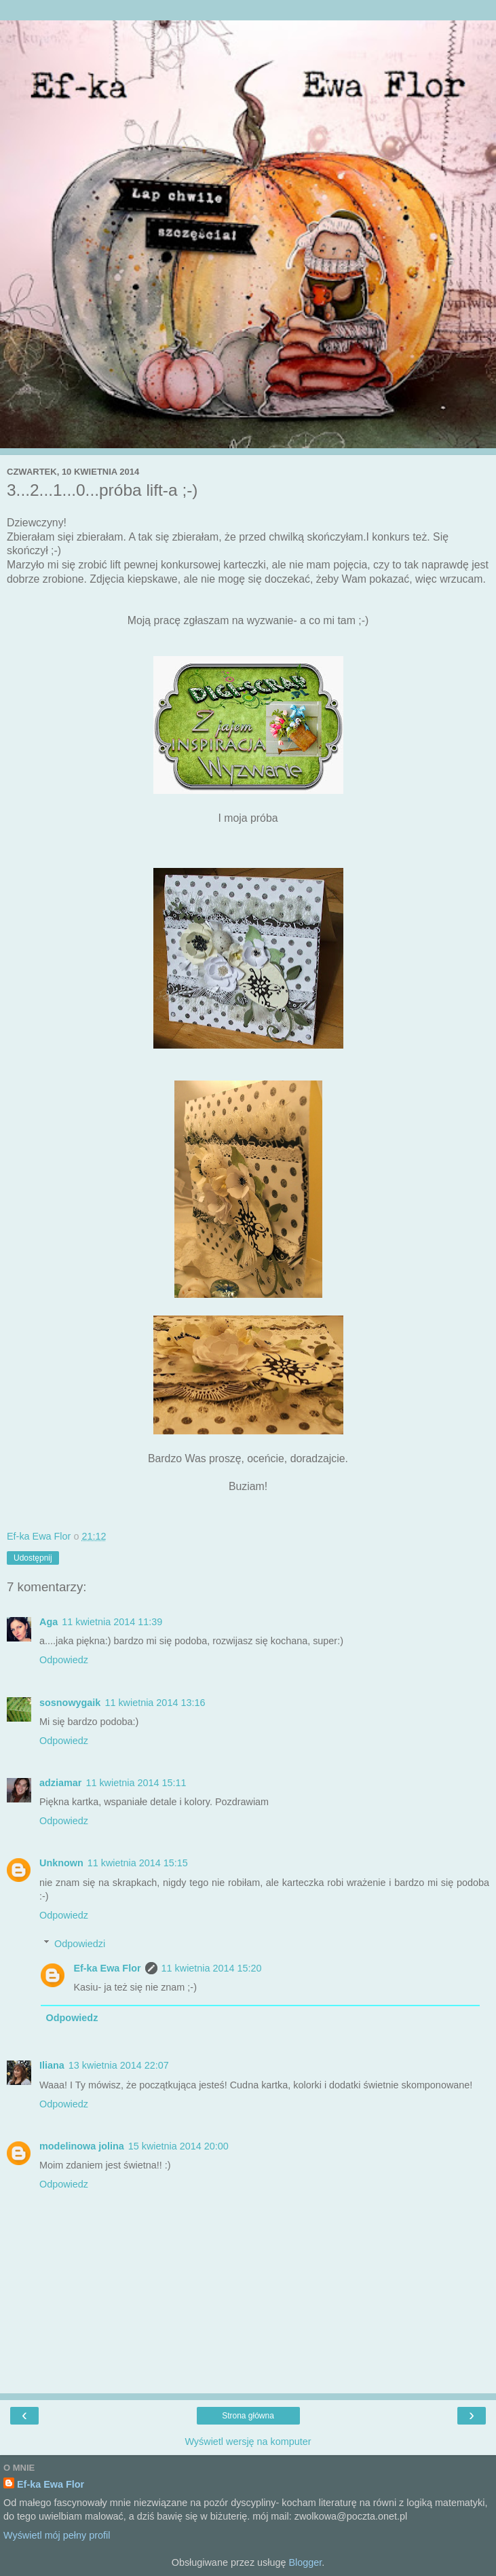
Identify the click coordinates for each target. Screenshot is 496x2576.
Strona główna (248, 2415)
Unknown (61, 1862)
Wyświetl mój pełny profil (56, 2535)
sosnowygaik (69, 1702)
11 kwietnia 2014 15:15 (138, 1862)
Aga (48, 1621)
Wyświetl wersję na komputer (248, 2441)
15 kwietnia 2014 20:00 (178, 2146)
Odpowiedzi (79, 1943)
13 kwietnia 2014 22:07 (119, 2065)
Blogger (305, 2562)
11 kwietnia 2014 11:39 (112, 1621)
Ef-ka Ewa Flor (106, 1968)
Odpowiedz (63, 1659)
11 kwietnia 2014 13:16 (154, 1702)
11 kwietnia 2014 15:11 (135, 1782)
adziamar (60, 1782)
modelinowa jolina (81, 2146)
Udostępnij (33, 1558)
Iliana (51, 2065)
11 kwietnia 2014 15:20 (211, 1968)
